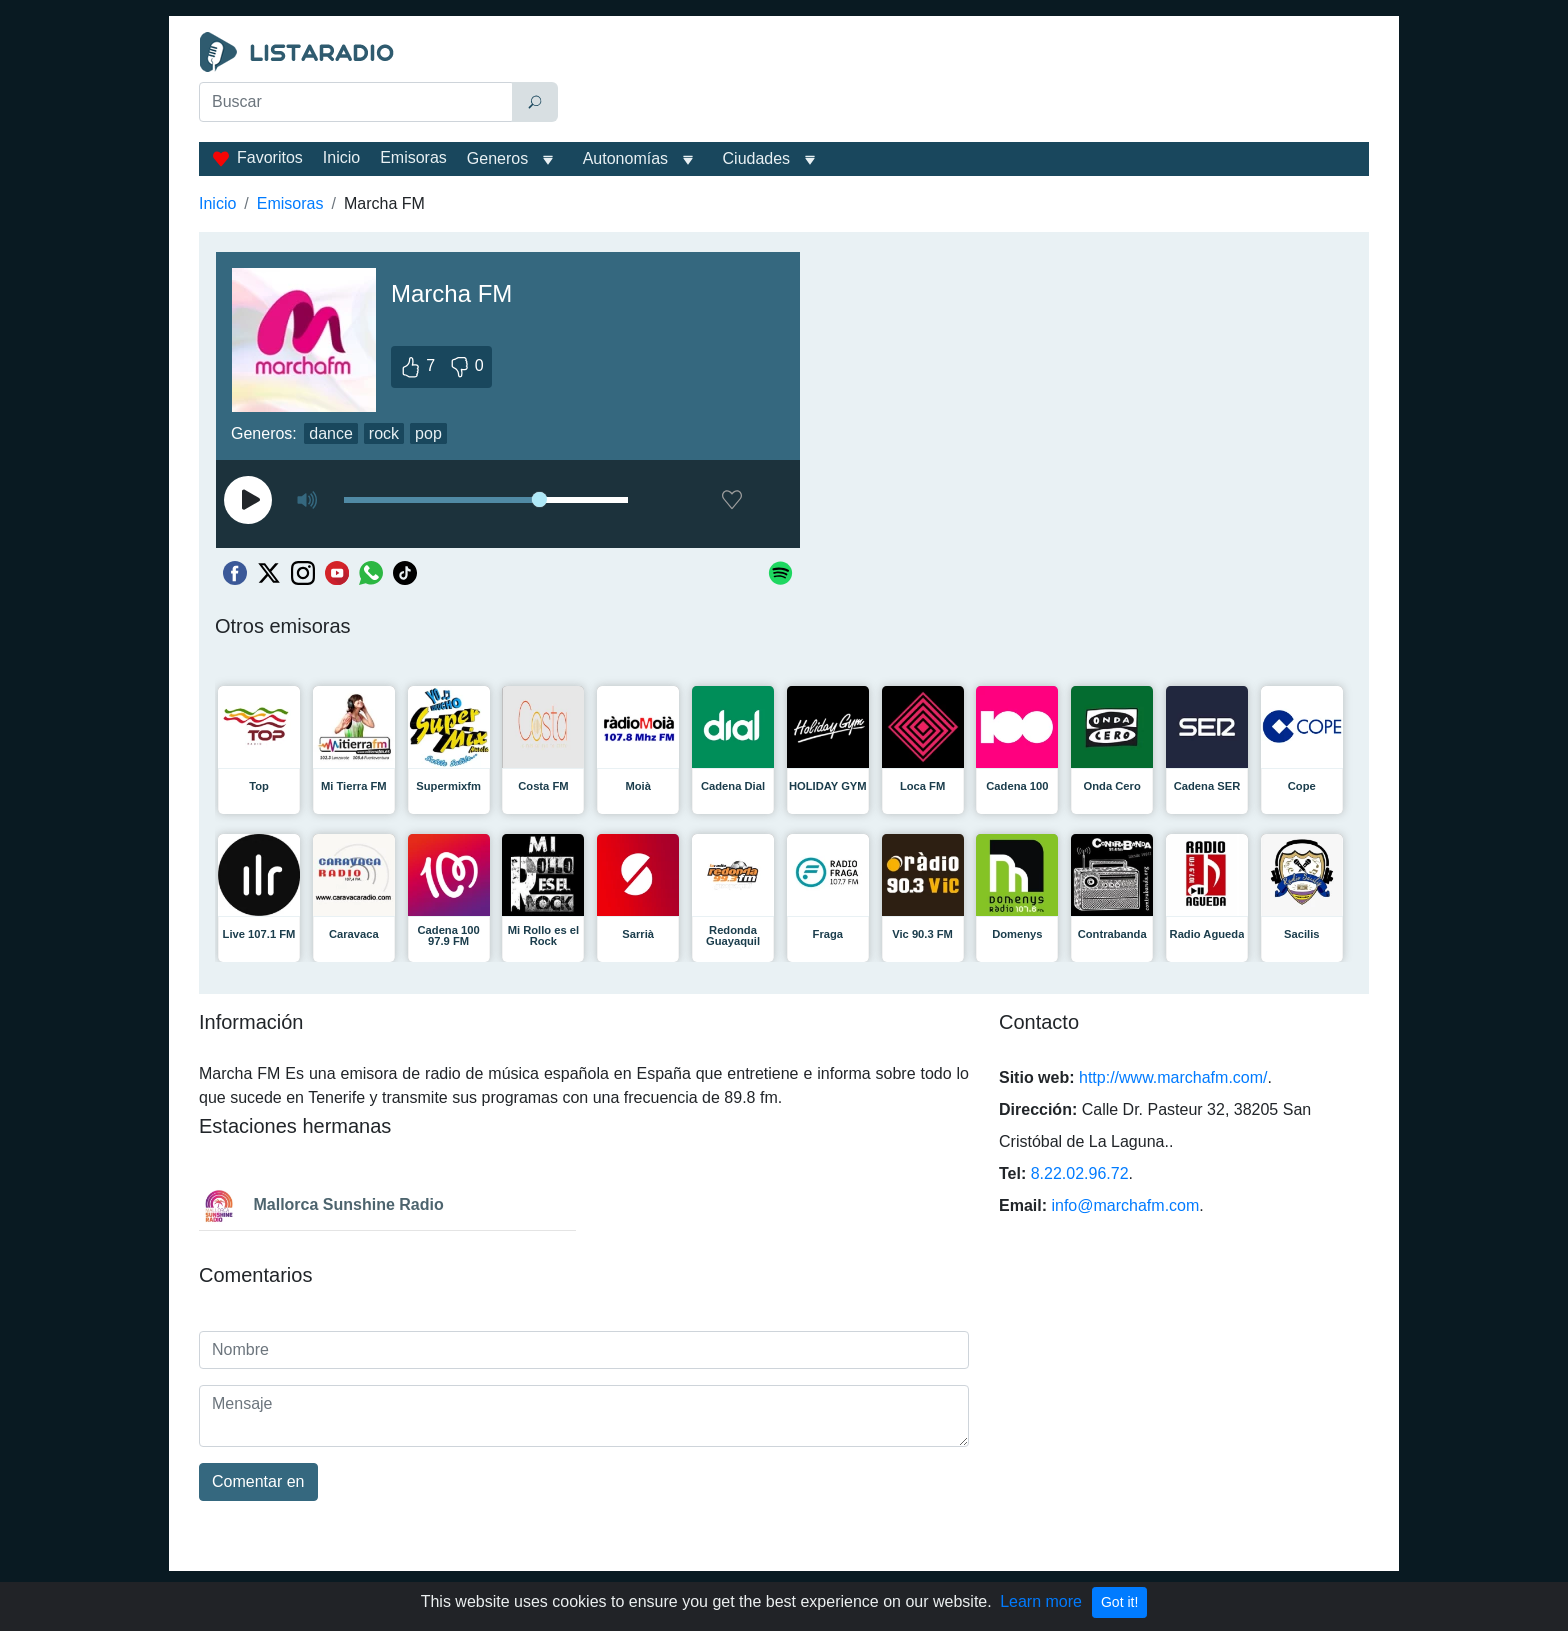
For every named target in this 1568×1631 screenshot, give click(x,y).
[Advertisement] (968, 82)
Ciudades (757, 158)
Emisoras (413, 157)
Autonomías (625, 158)
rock (384, 433)
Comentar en (258, 1481)
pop (428, 433)
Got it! (1119, 1602)
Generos (497, 158)
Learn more (1041, 1601)
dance (331, 433)
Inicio (341, 157)
